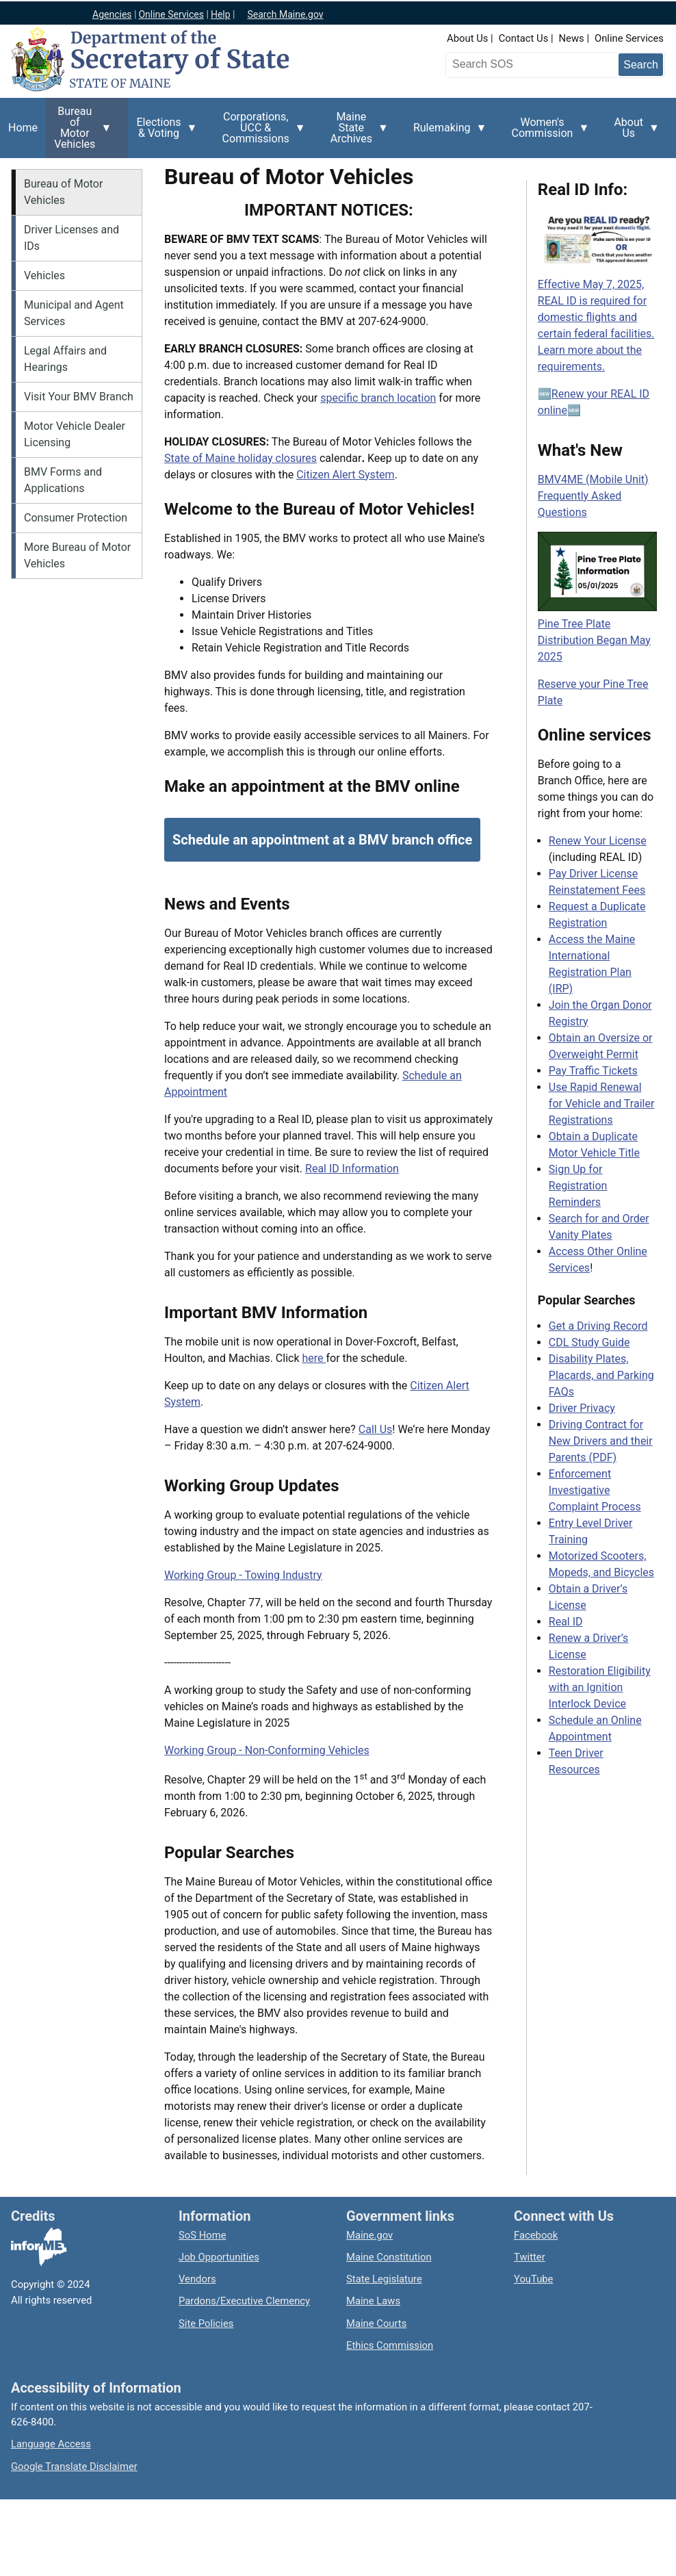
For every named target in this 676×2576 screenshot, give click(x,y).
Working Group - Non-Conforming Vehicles (266, 1750)
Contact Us (524, 38)
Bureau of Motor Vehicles (79, 131)
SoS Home (202, 2235)
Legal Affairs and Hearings (65, 359)
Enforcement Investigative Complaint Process (595, 1490)
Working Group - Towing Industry (243, 1575)
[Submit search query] (641, 64)
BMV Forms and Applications (63, 480)
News (571, 38)
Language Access (51, 2444)
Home (23, 127)
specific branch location (378, 397)
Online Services (629, 38)
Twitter (529, 2257)
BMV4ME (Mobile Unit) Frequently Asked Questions (593, 496)
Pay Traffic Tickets (593, 1070)
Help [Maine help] (221, 14)
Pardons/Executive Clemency (244, 2301)
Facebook (536, 2235)
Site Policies (206, 2323)
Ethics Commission (389, 2345)
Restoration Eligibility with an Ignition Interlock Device (600, 1687)
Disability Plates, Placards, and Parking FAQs (601, 1375)
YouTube (533, 2279)
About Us (467, 38)
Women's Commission (547, 133)
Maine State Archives (355, 131)
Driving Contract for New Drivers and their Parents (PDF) (601, 1441)
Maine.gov (369, 2235)
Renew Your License (598, 840)
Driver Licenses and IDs (71, 238)
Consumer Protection (75, 517)
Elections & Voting (162, 133)
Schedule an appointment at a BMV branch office (322, 840)
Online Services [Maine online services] (171, 14)
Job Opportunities (219, 2257)
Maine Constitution (389, 2257)
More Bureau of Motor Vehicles (77, 555)
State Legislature (384, 2279)
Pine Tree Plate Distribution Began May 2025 (594, 640)
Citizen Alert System (345, 474)
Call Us (376, 1429)
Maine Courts (376, 2323)
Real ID (566, 1621)
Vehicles (44, 275)
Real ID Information (352, 1168)
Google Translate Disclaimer (74, 2466)
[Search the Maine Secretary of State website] (520, 64)
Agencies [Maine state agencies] (112, 14)
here (314, 1358)
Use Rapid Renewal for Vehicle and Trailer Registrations (602, 1103)
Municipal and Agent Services (74, 313)
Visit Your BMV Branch (78, 396)
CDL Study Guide (589, 1342)
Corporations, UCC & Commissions (260, 131)
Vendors (197, 2279)
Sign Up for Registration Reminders (578, 1186)
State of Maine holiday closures (240, 458)
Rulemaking (446, 135)
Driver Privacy (582, 1408)
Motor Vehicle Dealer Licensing (74, 434)
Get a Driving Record (598, 1325)
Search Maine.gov (285, 14)
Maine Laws (373, 2301)
